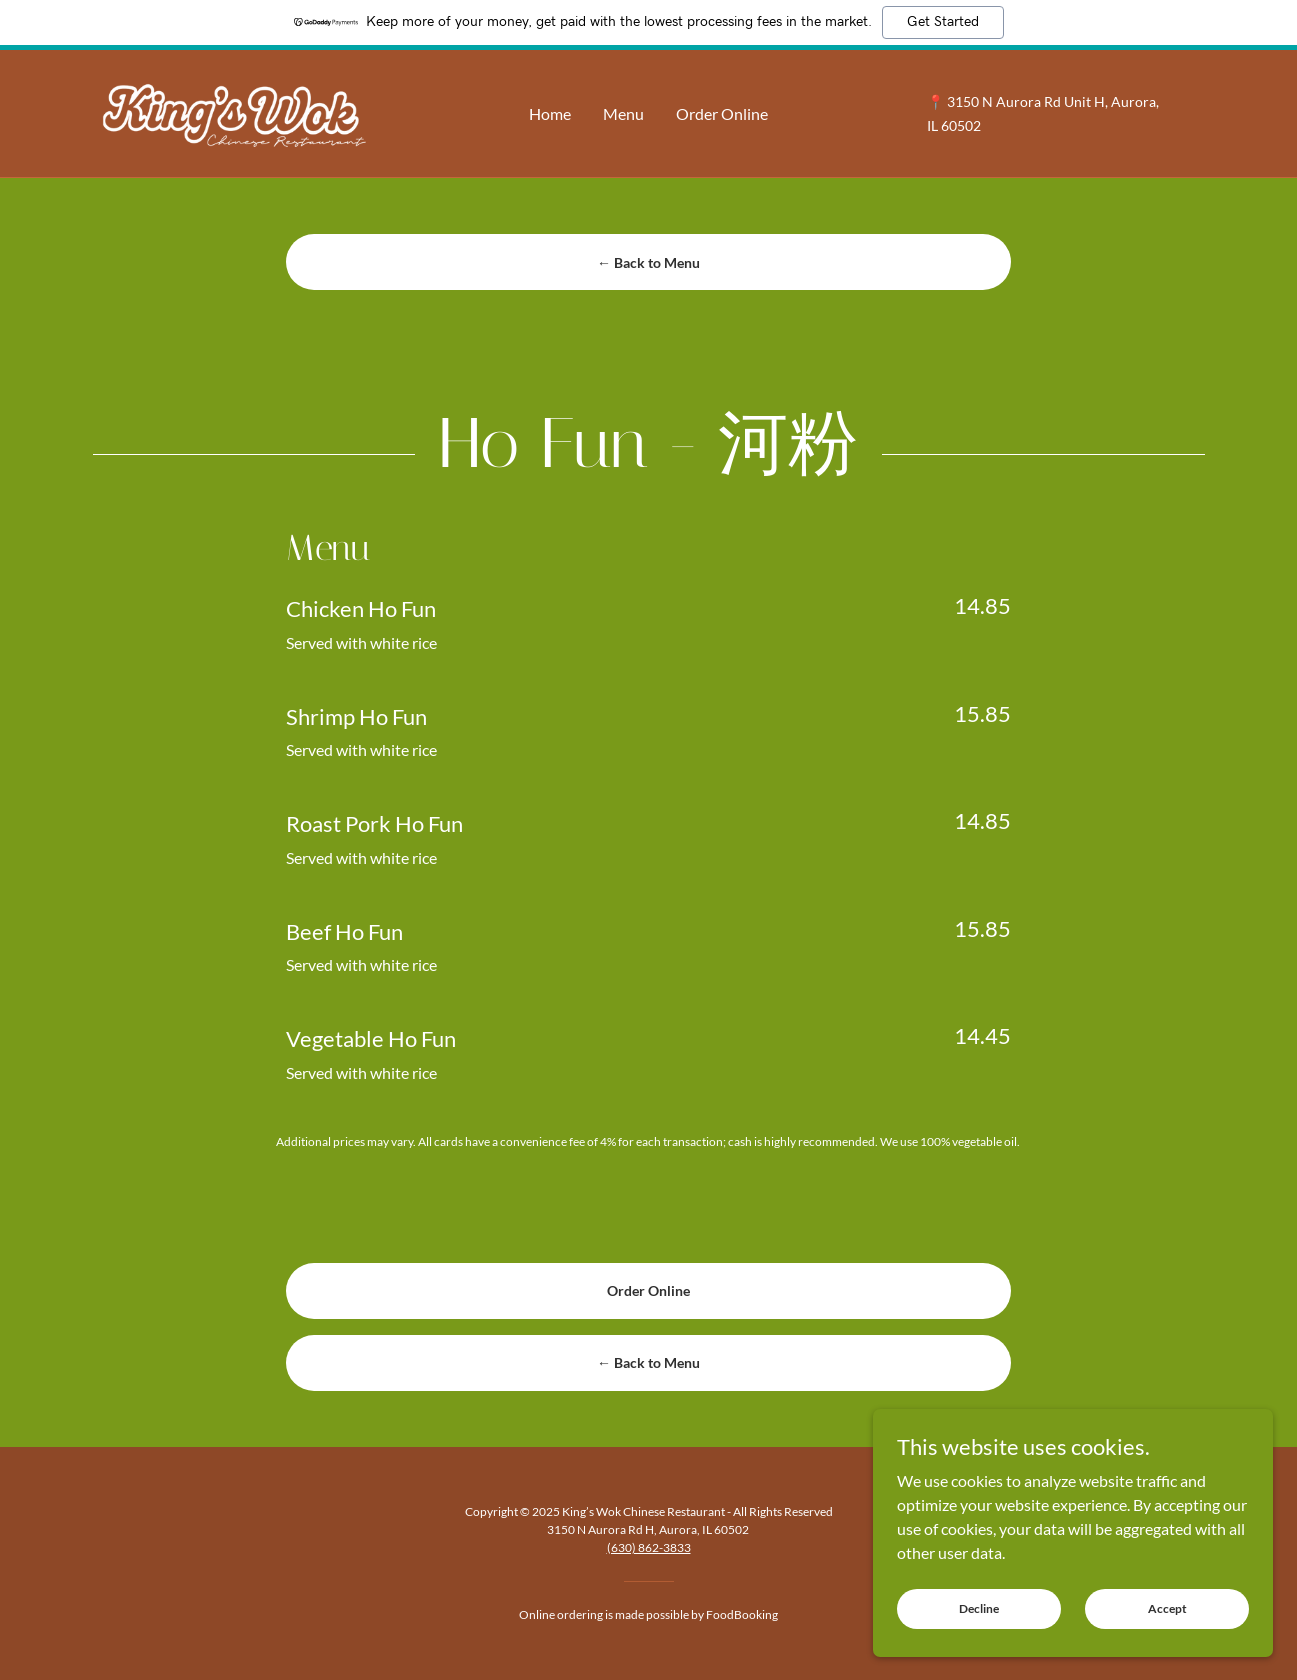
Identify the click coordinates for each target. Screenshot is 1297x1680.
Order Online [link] (722, 113)
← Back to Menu (648, 262)
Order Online (648, 1290)
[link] (232, 111)
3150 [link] (963, 101)
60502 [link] (961, 125)
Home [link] (550, 113)
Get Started (943, 22)
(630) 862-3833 (649, 1547)
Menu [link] (623, 113)
